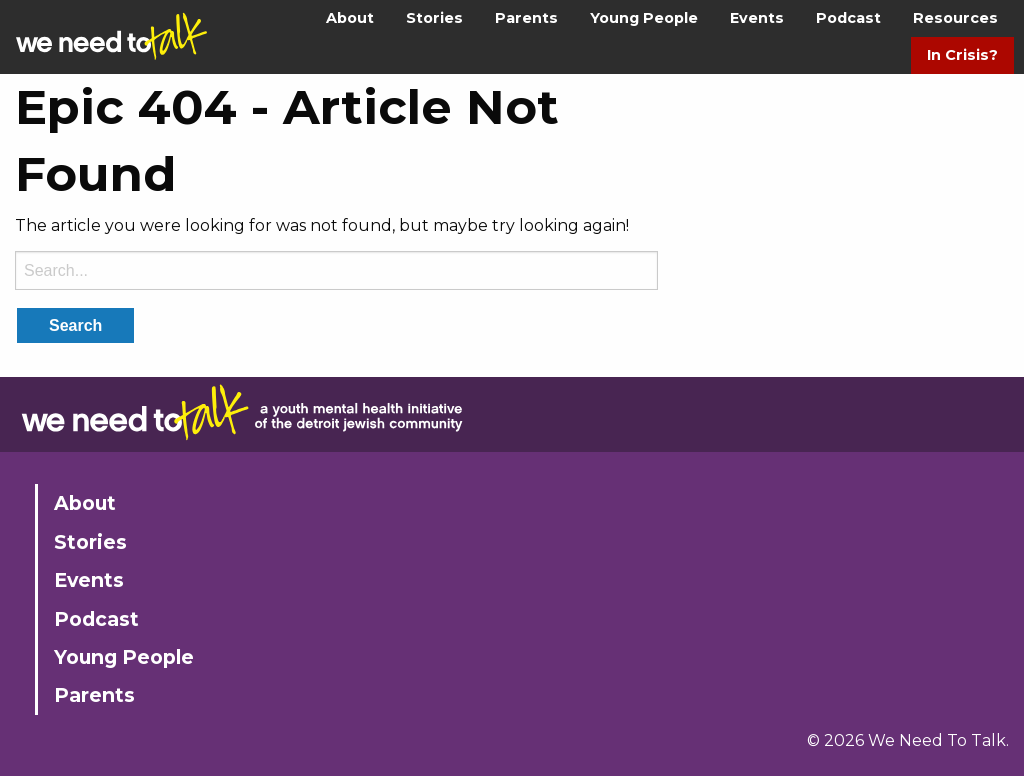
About (350, 18)
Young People (644, 18)
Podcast (848, 18)
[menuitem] (350, 18)
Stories (434, 18)
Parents (526, 18)
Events (757, 18)
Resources (955, 18)
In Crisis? (962, 55)
